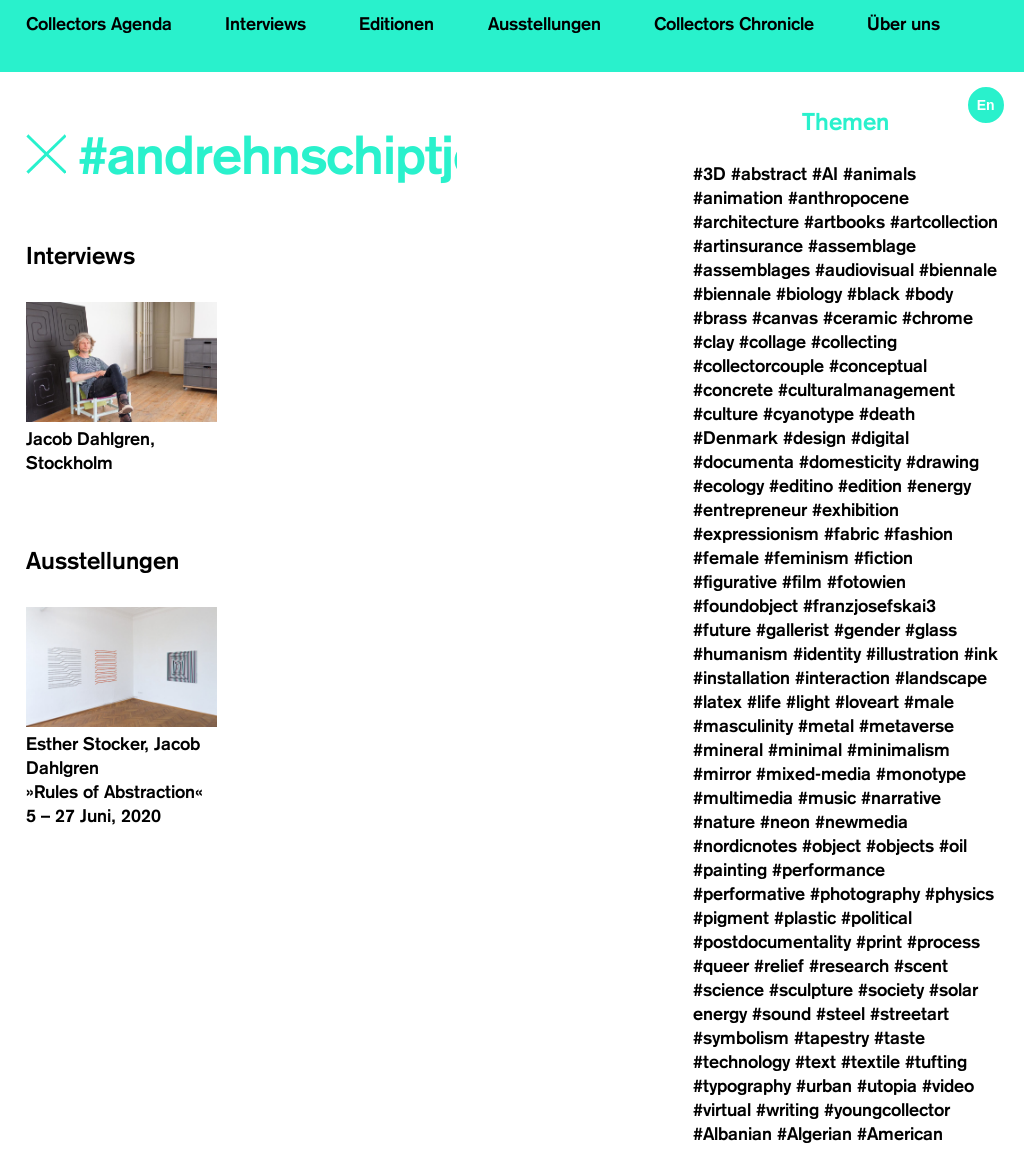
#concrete (733, 390)
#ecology (728, 486)
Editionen (396, 24)
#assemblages (751, 270)
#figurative (735, 582)
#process (943, 942)
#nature (724, 822)
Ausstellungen (544, 24)
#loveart (867, 702)
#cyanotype (808, 414)
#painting (730, 870)
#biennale (958, 270)
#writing (787, 1110)
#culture (725, 414)
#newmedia (861, 822)
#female (726, 558)
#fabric (851, 534)
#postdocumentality (772, 942)
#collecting (854, 342)
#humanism (740, 654)
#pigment (731, 918)
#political (876, 918)
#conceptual (878, 366)
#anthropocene (848, 198)
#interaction (842, 678)
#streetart (909, 1014)
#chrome (937, 318)
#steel (840, 1014)
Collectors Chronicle (734, 24)
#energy (939, 486)
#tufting (936, 1062)
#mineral (728, 750)
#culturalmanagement (866, 390)
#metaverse (906, 726)
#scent (921, 966)
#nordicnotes (745, 846)
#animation (738, 198)
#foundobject (745, 606)
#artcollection (944, 222)
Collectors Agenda (99, 24)
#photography (865, 894)
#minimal (805, 750)
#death (887, 414)
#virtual (722, 1110)
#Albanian (732, 1134)
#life (764, 702)
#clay (713, 342)
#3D (709, 174)
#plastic (805, 918)
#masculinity (743, 726)
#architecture (746, 222)
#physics (959, 894)
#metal (826, 726)
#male (929, 702)
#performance (828, 870)
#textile (870, 1062)
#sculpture (811, 990)
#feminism (806, 558)
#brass (720, 318)
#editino (801, 486)
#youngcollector (887, 1110)
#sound (781, 1014)
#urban (824, 1086)
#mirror (722, 774)
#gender (867, 630)
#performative (749, 894)
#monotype (921, 774)
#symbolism (741, 1038)
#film (802, 582)
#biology (809, 294)
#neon (785, 822)
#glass (931, 630)
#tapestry (831, 1038)
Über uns (903, 24)
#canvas (785, 318)
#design (814, 438)
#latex (717, 702)
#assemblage (862, 246)
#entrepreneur (750, 510)
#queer (721, 966)
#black (873, 294)
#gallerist (792, 630)
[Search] (270, 157)
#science (728, 990)
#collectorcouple (758, 366)
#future (722, 630)
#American (900, 1134)
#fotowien (866, 582)
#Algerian (814, 1134)
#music (827, 798)
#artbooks (844, 222)
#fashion (918, 534)
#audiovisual (864, 270)
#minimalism (898, 750)
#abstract (769, 174)
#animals (879, 174)
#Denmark (735, 438)
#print (879, 942)
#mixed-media (813, 774)
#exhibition (855, 510)
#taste (899, 1038)
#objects (900, 846)
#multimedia (743, 798)
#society (891, 990)
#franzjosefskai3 (869, 606)
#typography (742, 1086)
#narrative (901, 798)
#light (808, 702)
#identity (827, 654)
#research (849, 966)
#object (831, 846)
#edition (870, 486)
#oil (953, 846)
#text (815, 1062)
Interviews (265, 24)
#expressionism (756, 534)
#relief (779, 966)
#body (929, 294)
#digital (880, 438)
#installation (741, 678)
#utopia (887, 1086)
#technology (741, 1062)
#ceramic (860, 318)
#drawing (942, 462)
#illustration (912, 654)
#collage (772, 342)
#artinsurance (748, 246)
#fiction (883, 558)
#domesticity (850, 462)
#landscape (941, 678)
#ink (981, 654)
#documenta (743, 462)
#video (948, 1086)
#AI (825, 174)
